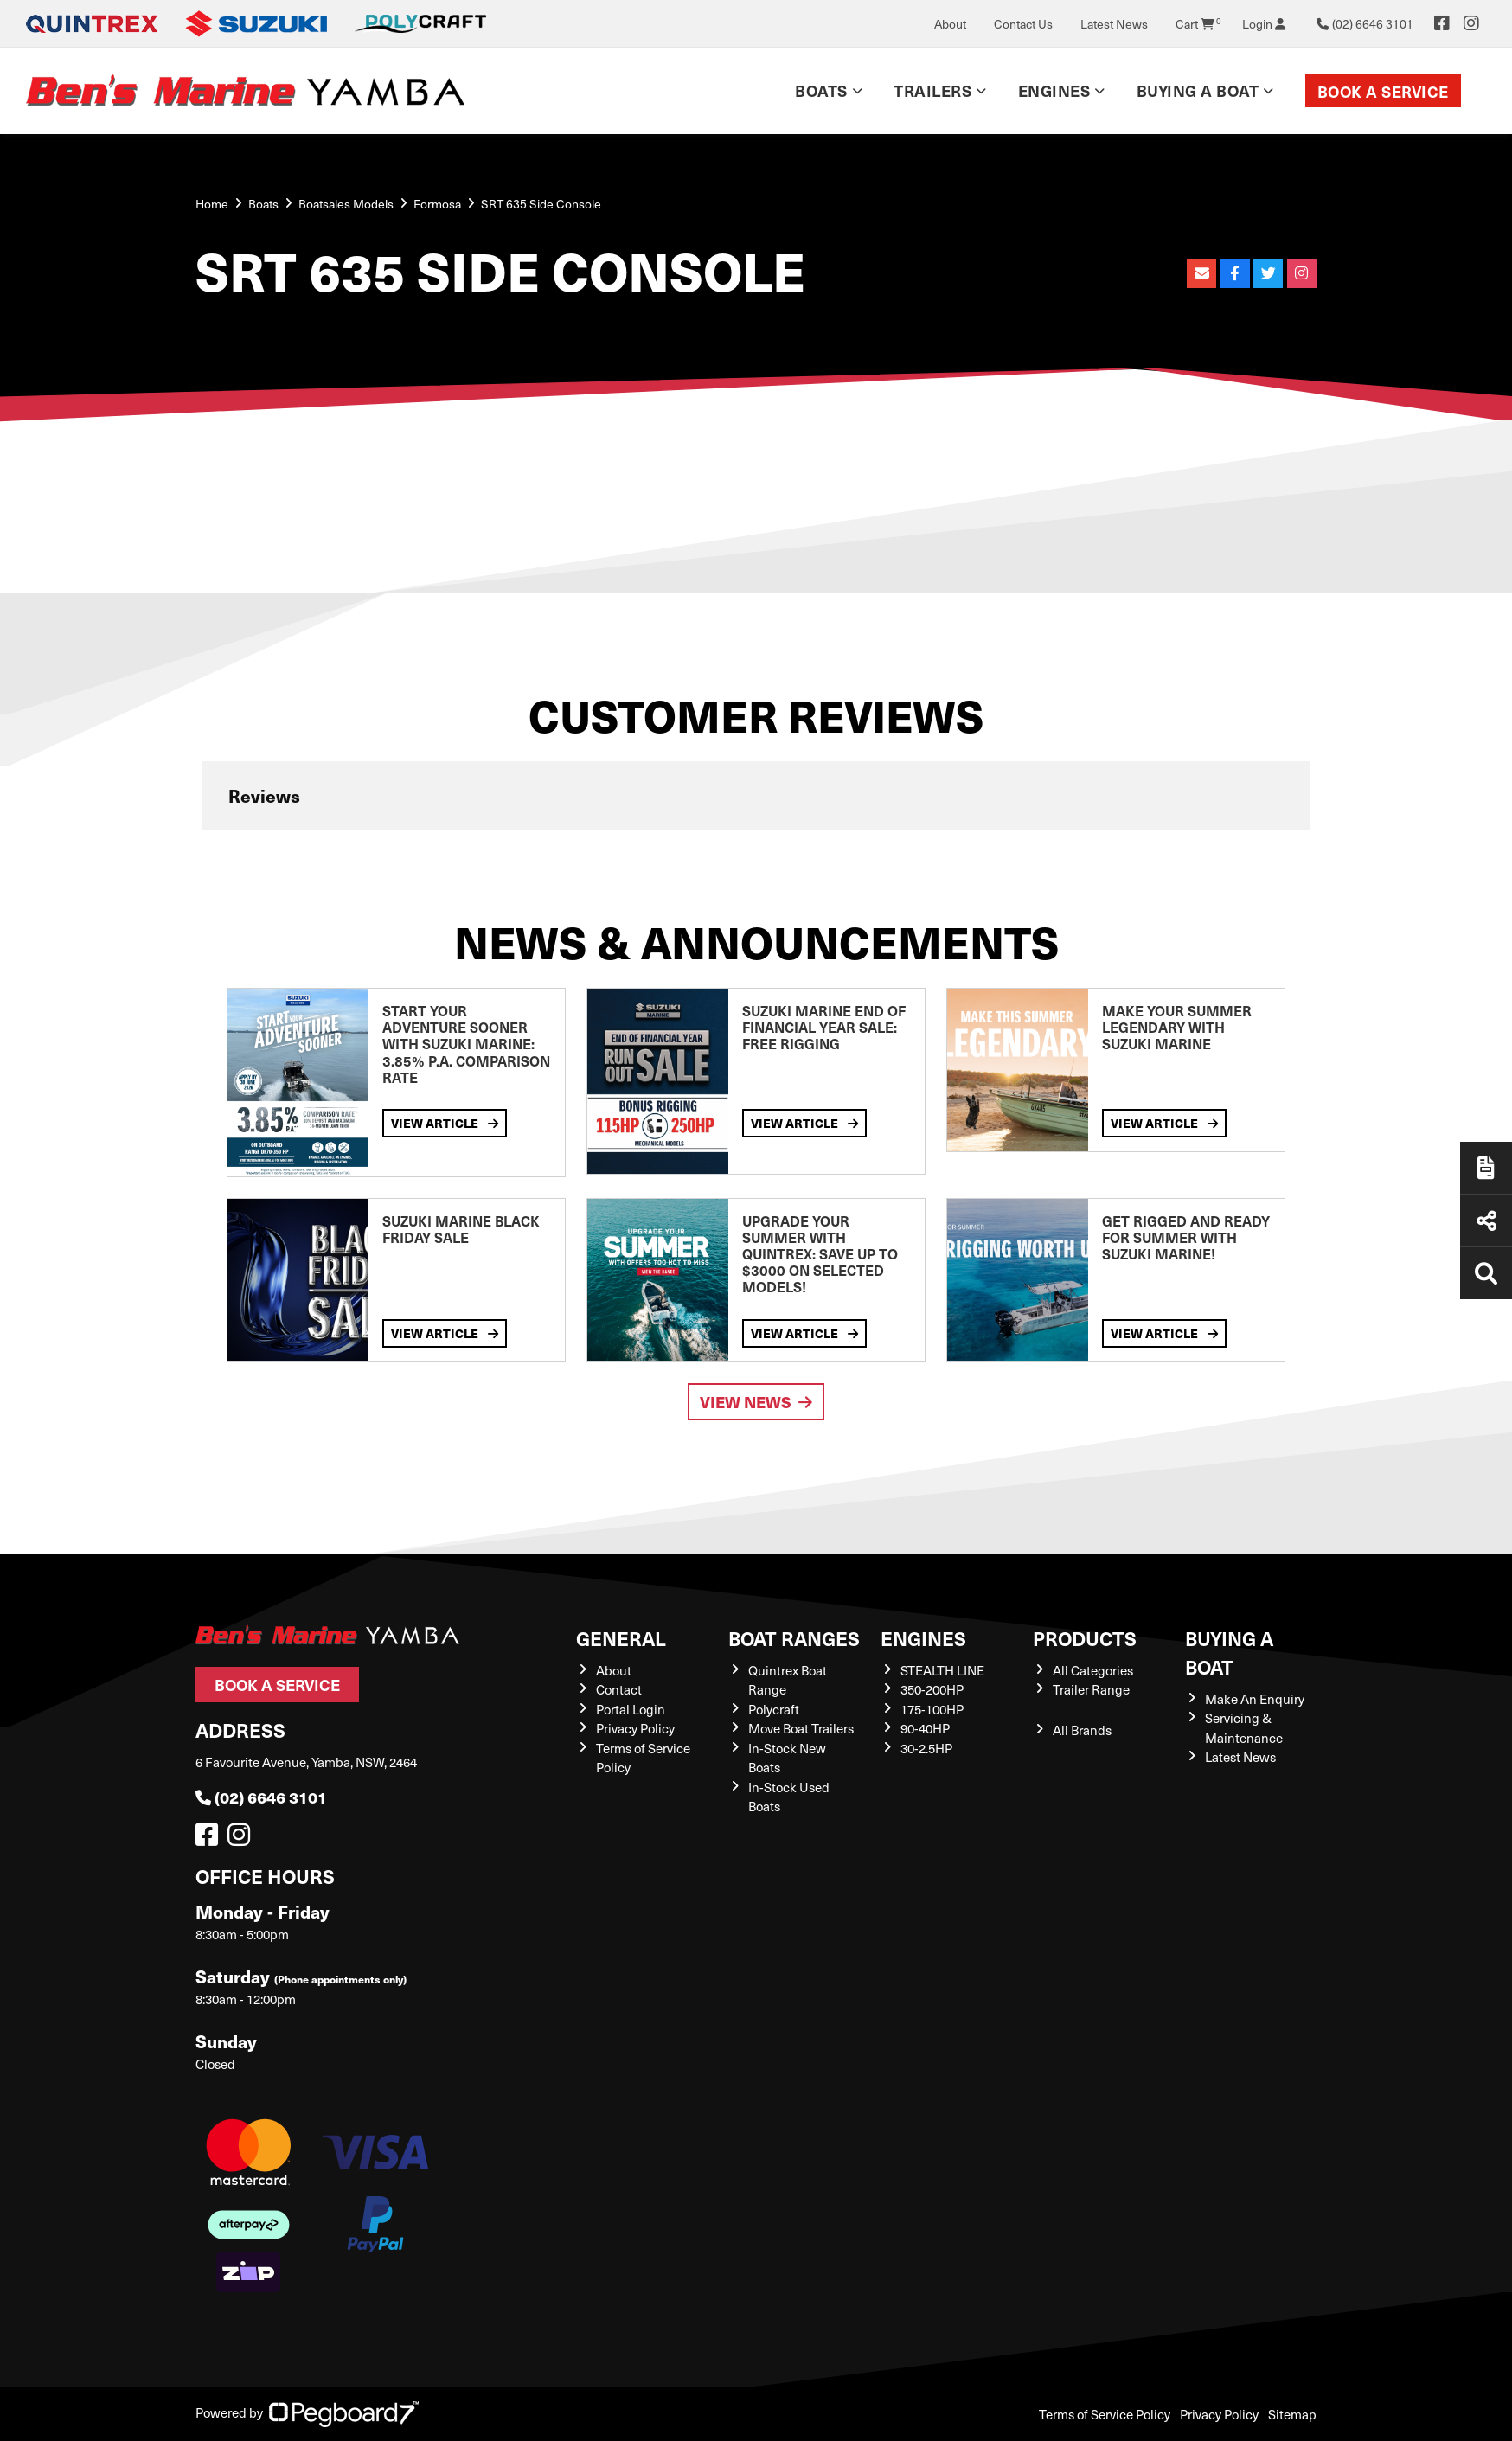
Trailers (932, 90)
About (950, 24)
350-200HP (932, 1689)
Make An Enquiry (1254, 1698)
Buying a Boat (1198, 90)
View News (756, 1402)
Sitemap (1292, 2414)
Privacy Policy (635, 1728)
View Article (444, 1122)
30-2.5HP (926, 1748)
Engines (1054, 90)
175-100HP (932, 1709)
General (621, 1637)
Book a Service (1383, 91)
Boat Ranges (794, 1637)
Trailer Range (1091, 1689)
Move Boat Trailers (801, 1728)
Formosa (437, 203)
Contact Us (1023, 24)
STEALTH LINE (942, 1670)
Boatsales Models (346, 203)
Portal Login (630, 1709)
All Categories (1093, 1670)
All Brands (1082, 1730)
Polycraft (773, 1709)
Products (1085, 1637)
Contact (619, 1689)
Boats (821, 90)
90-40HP (925, 1728)
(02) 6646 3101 (261, 1797)
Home (211, 203)
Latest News (1114, 24)
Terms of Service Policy (1104, 2414)
